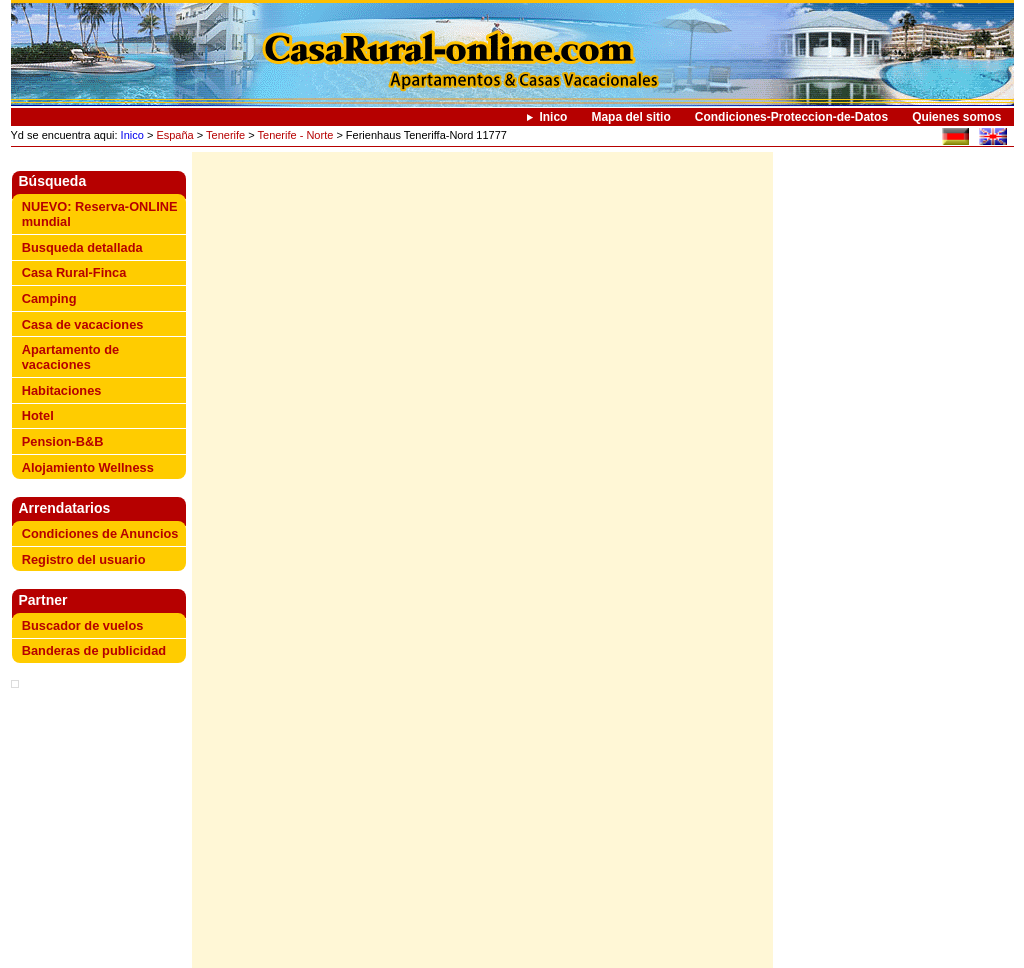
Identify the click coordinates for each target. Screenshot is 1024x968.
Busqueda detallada (82, 247)
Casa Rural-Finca (74, 272)
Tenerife (225, 135)
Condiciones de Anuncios (100, 533)
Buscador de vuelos (83, 625)
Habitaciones (62, 390)
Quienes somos (956, 117)
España (174, 135)
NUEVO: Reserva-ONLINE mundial (100, 214)
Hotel (38, 415)
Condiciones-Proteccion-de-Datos (791, 117)
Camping (49, 298)
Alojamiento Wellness (88, 467)
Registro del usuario (84, 559)
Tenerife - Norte (296, 135)
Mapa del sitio (630, 117)
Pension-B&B (63, 441)
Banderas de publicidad (94, 650)
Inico (553, 117)
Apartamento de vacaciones (70, 357)
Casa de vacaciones (83, 324)
